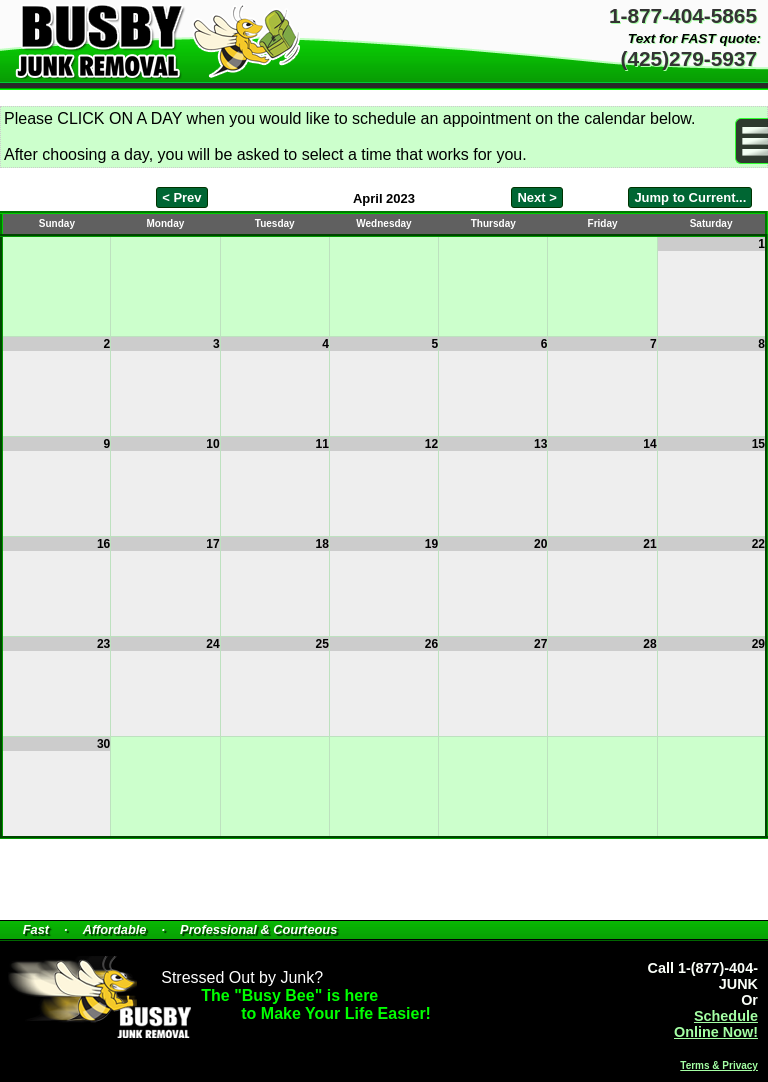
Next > (536, 197)
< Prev (181, 197)
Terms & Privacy (719, 1065)
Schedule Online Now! (716, 1024)
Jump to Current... (690, 197)
